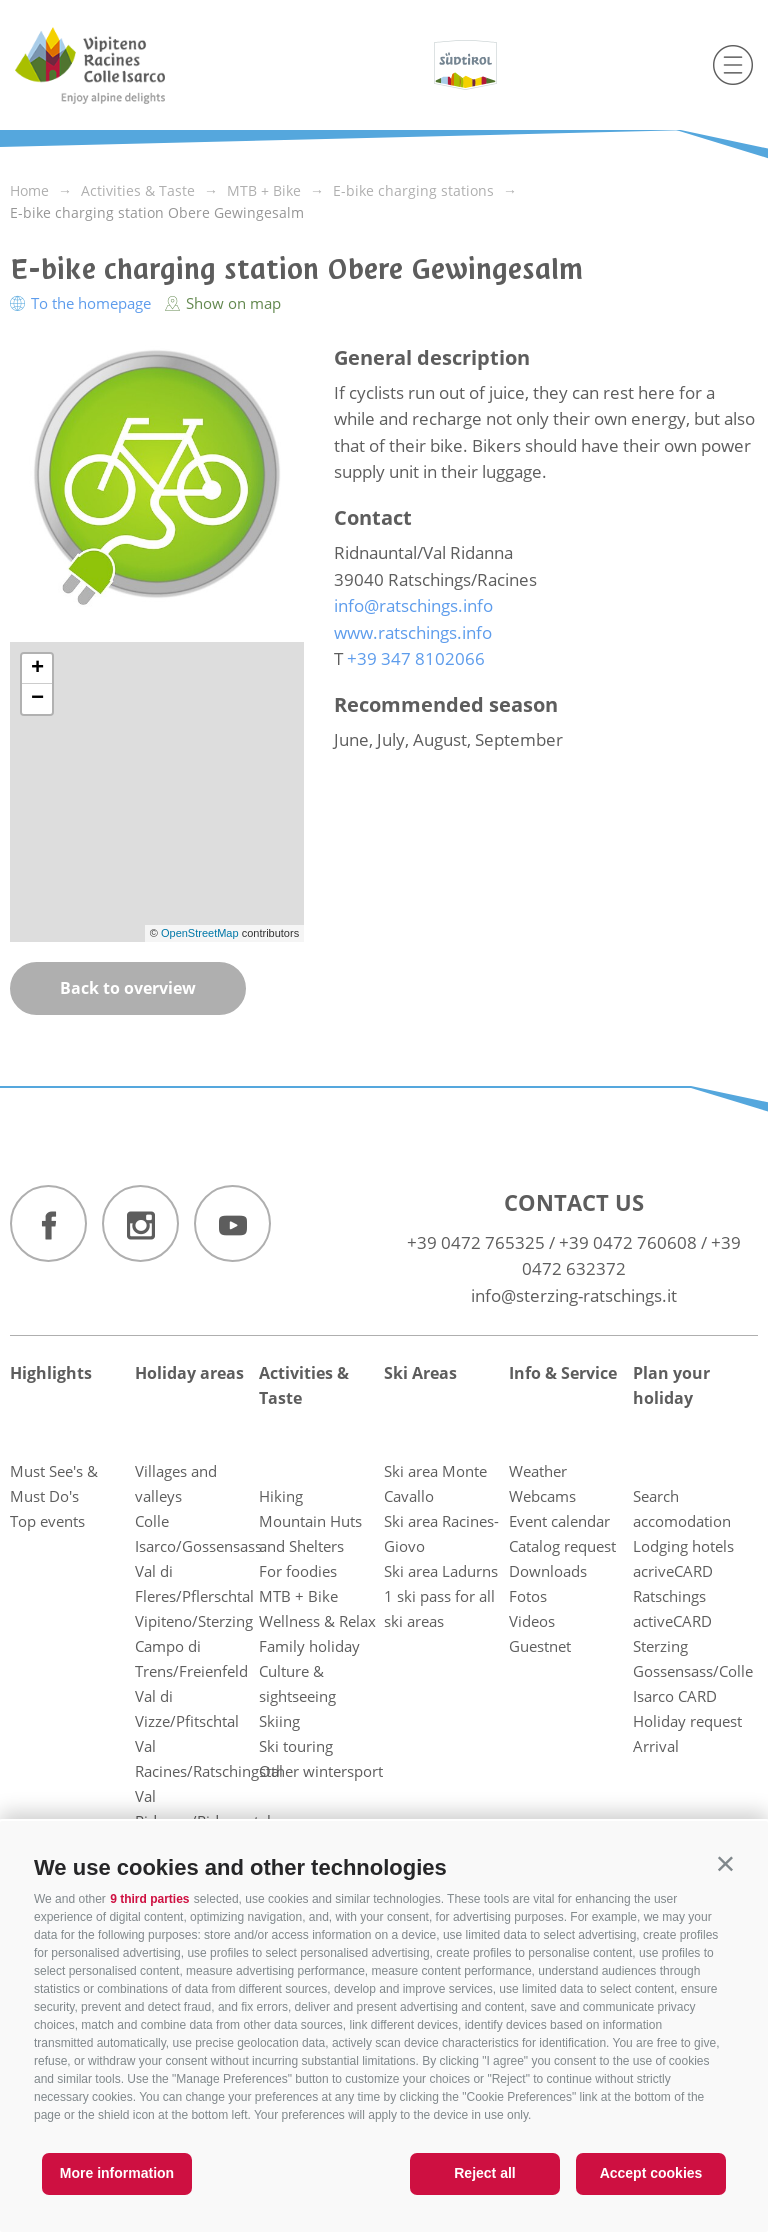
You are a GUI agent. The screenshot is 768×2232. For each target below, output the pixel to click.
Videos (532, 1621)
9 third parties (149, 1899)
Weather (538, 1471)
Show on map (223, 303)
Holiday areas (189, 1373)
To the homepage (82, 303)
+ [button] (37, 669)
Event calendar (559, 1521)
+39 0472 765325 (476, 1242)
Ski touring (296, 1746)
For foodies (298, 1571)
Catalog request (562, 1546)
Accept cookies (651, 2173)
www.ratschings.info (413, 632)
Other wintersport (321, 1771)
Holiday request (687, 1721)
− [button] (37, 699)
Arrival (656, 1746)
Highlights (51, 1373)
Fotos (528, 1596)
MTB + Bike (298, 1596)
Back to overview (128, 988)
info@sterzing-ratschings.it (574, 1295)
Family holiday (309, 1646)
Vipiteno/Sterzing (194, 1621)
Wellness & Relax (317, 1621)
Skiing (279, 1721)
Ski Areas (420, 1373)
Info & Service (563, 1373)
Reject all (484, 2173)
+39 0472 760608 (628, 1242)
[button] (725, 1863)
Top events (47, 1521)
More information (117, 2173)
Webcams (542, 1496)
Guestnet (540, 1646)
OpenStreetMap (201, 933)
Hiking (281, 1496)
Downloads (548, 1571)
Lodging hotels (683, 1546)
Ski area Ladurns (441, 1571)
